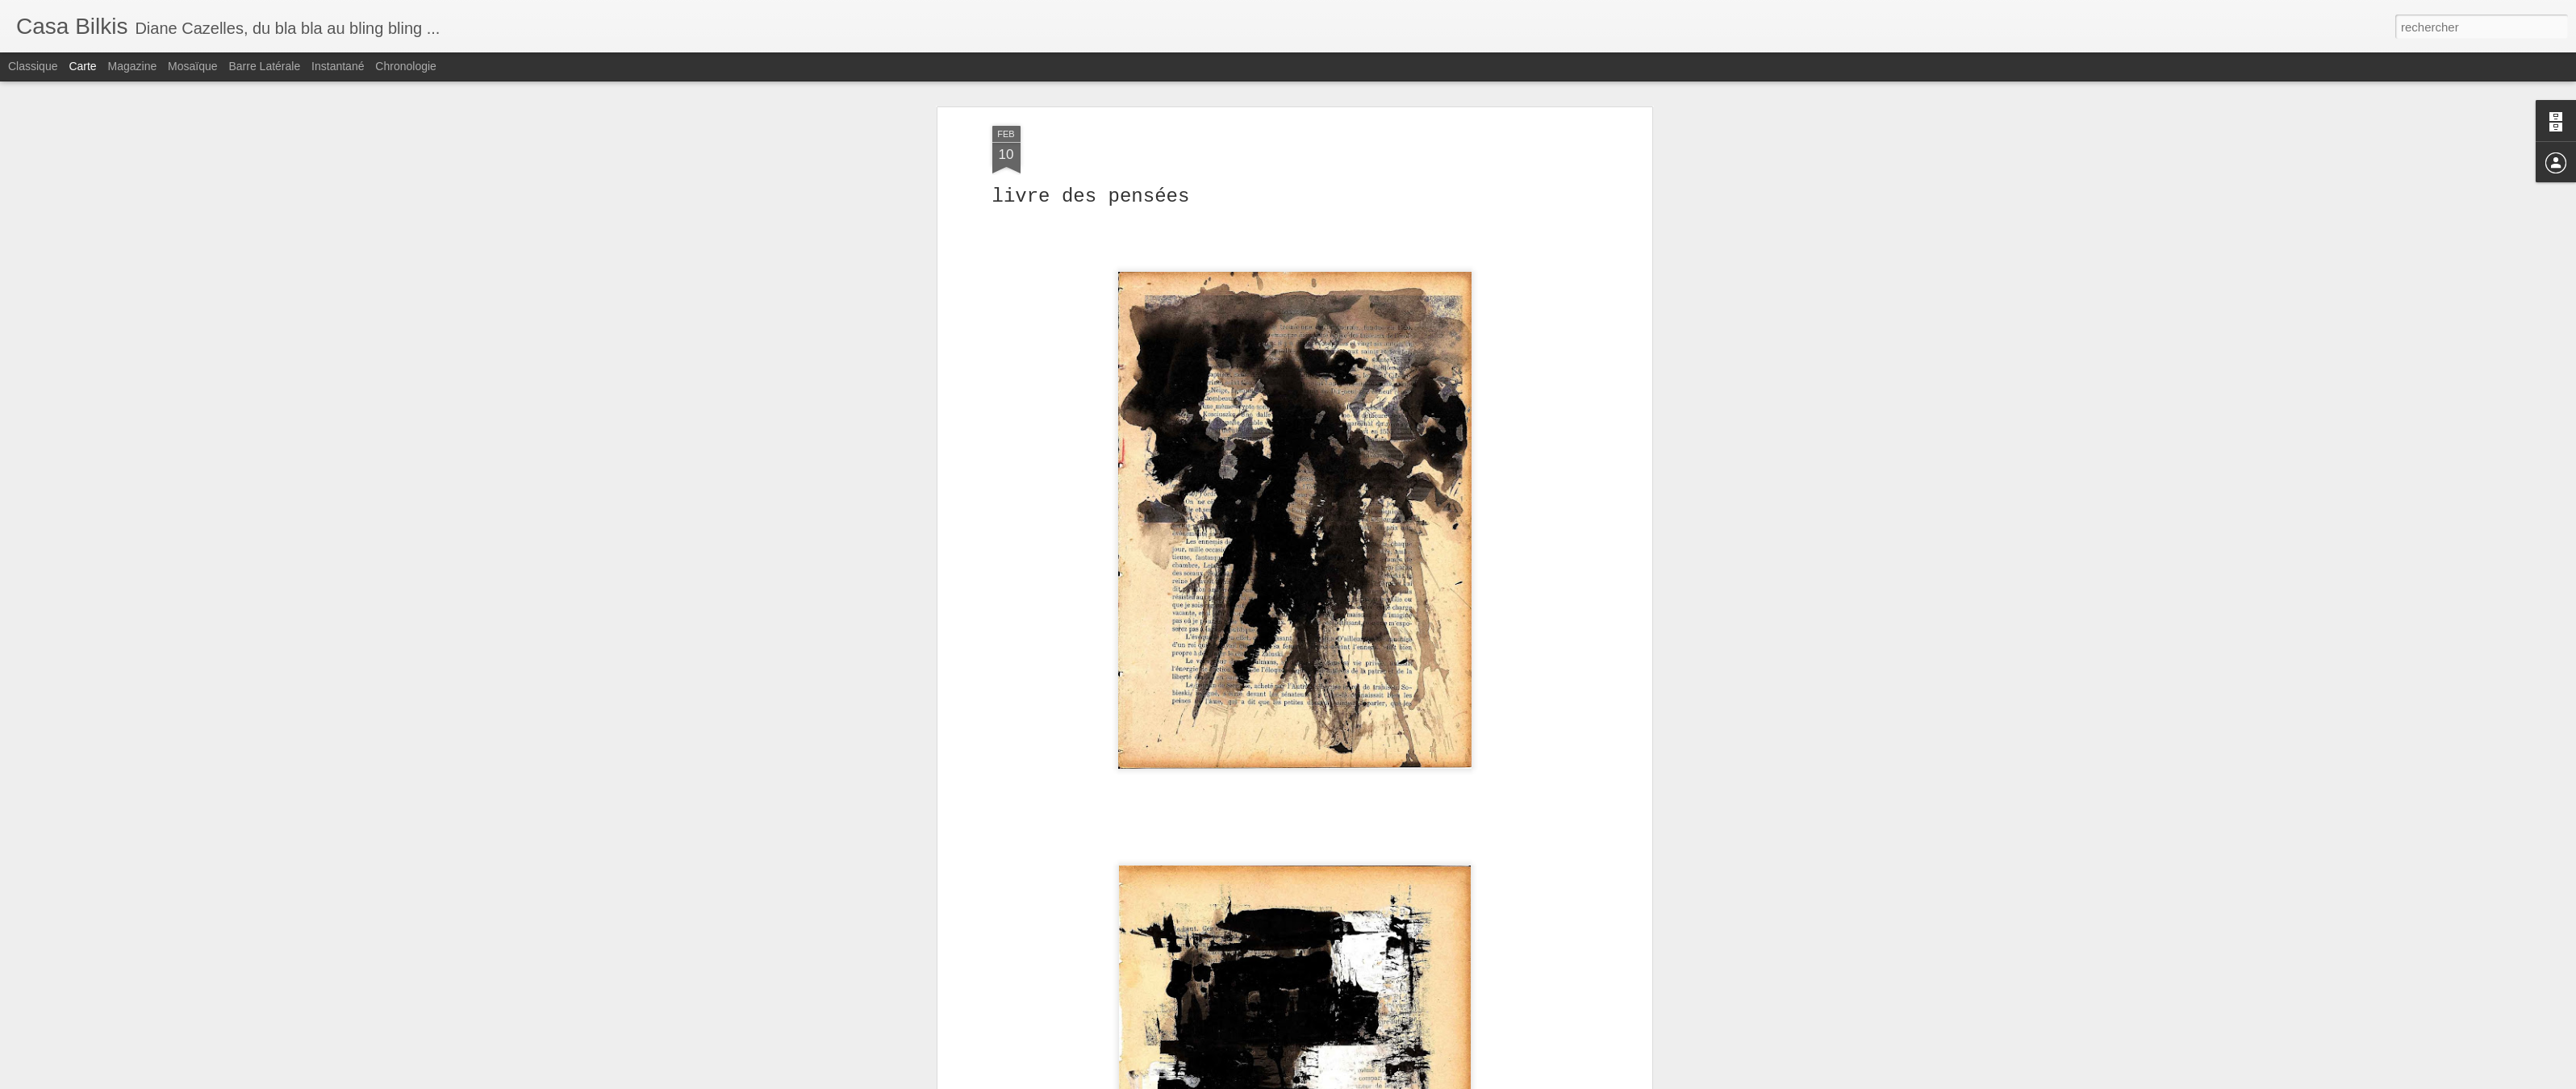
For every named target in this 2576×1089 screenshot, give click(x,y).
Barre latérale (264, 66)
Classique (32, 66)
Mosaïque (192, 66)
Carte (82, 66)
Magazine (132, 66)
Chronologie (405, 66)
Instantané (337, 66)
